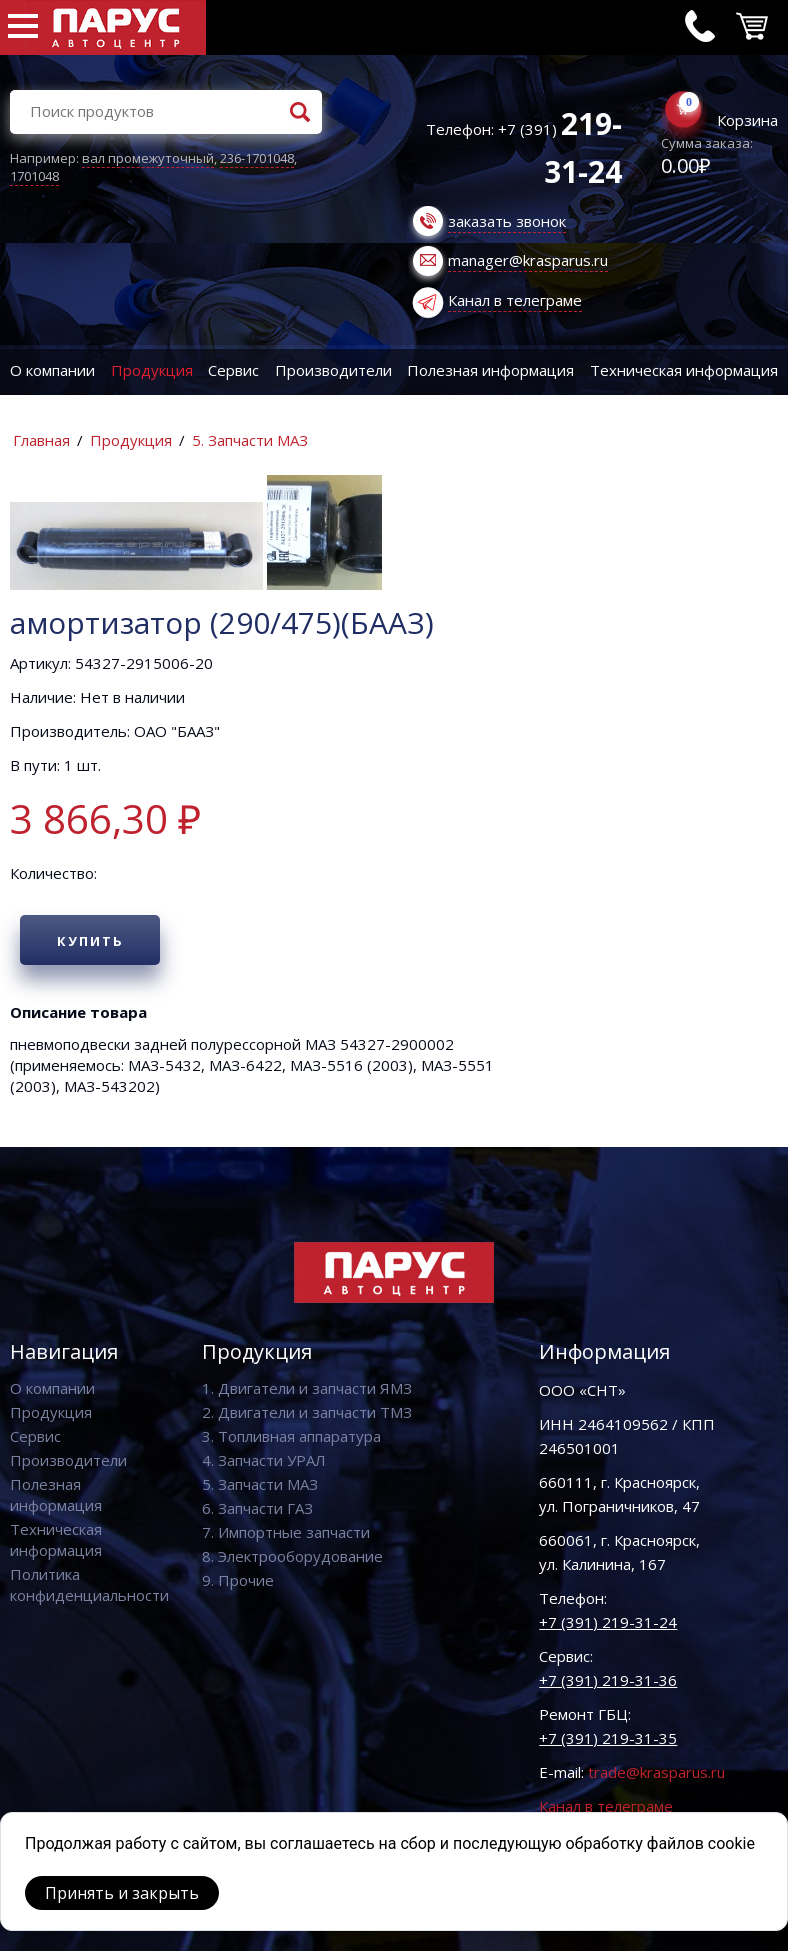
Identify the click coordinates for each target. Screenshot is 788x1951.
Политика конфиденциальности (89, 1584)
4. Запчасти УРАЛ (264, 1460)
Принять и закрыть (122, 1893)
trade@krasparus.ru (656, 1772)
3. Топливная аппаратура (291, 1436)
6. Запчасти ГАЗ (257, 1508)
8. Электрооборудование (292, 1556)
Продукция (152, 370)
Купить (90, 941)
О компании (52, 370)
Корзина (747, 120)
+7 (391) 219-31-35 (608, 1738)
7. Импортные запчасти (286, 1532)
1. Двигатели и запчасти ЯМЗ (307, 1388)
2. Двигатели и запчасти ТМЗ (307, 1412)
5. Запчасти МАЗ (250, 440)
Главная (41, 440)
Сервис (233, 370)
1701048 (34, 176)
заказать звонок (507, 221)
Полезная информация (490, 370)
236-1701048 (257, 158)
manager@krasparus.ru (528, 260)
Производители (333, 370)
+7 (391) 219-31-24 (608, 1622)
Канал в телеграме (515, 300)
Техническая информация (56, 1539)
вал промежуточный (148, 158)
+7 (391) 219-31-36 (608, 1680)
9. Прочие (238, 1580)
